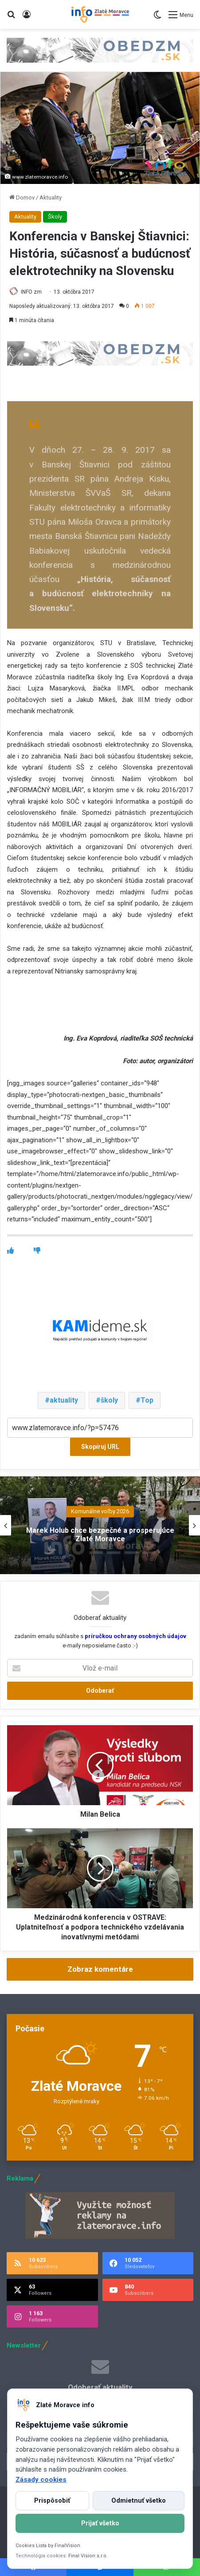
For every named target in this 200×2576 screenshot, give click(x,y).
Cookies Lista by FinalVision (48, 2545)
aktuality (64, 1400)
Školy (55, 216)
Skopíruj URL (100, 1446)
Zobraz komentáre (100, 1969)
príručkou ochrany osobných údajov (134, 1636)
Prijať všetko (100, 2523)
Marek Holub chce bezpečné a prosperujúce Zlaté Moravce (100, 1534)
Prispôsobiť (52, 2500)
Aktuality (50, 197)
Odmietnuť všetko (138, 2500)
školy (109, 1400)
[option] (100, 1525)
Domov (22, 197)
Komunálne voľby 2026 (100, 1511)
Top (147, 1400)
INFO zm (31, 292)
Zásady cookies (41, 2480)
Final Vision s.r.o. (88, 2556)
